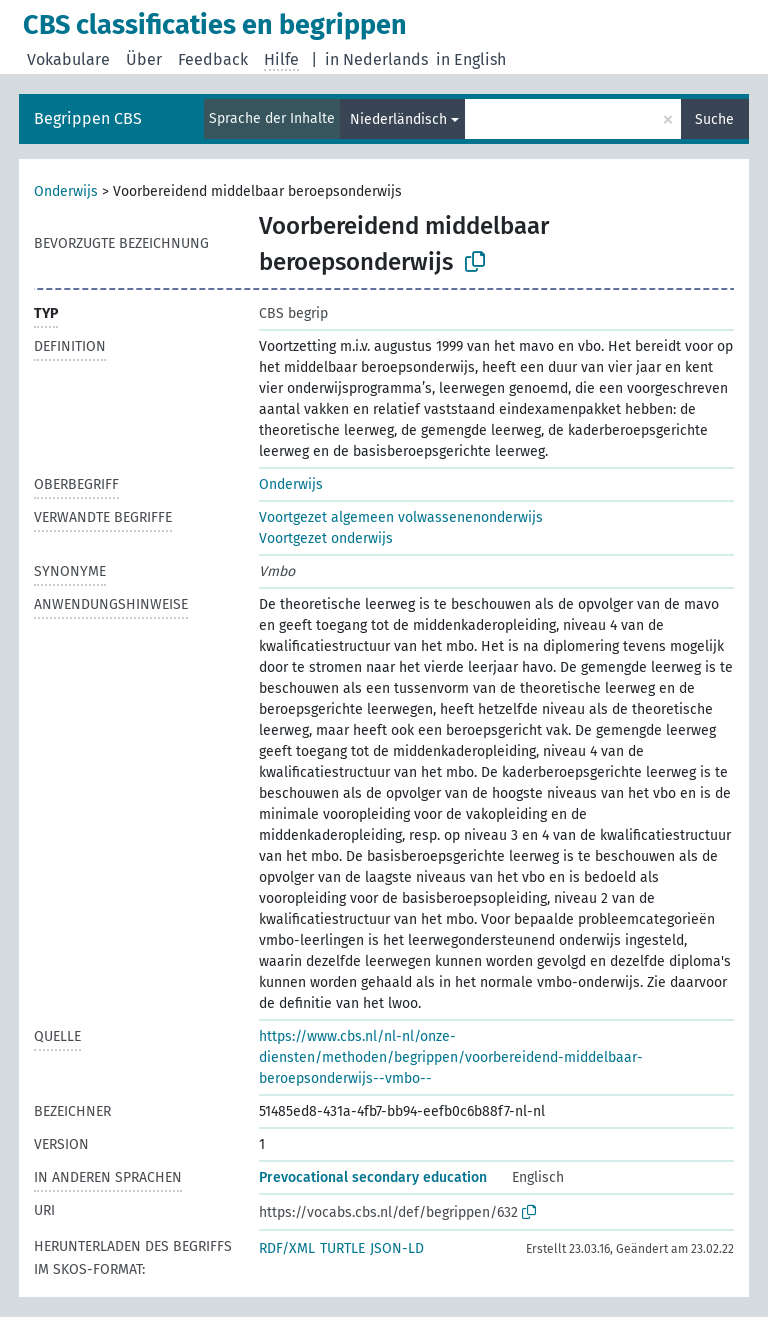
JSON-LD (397, 1248)
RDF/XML (287, 1248)
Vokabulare (68, 59)
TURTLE (342, 1248)
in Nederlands (376, 59)
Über (144, 59)
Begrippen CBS (88, 118)
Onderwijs (66, 191)
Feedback (213, 59)
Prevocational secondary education (373, 1177)
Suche (714, 119)
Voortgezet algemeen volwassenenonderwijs (401, 517)
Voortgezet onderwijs (326, 538)
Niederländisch (398, 119)
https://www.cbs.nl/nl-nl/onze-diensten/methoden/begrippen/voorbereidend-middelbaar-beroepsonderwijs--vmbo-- (451, 1057)
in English (471, 59)
